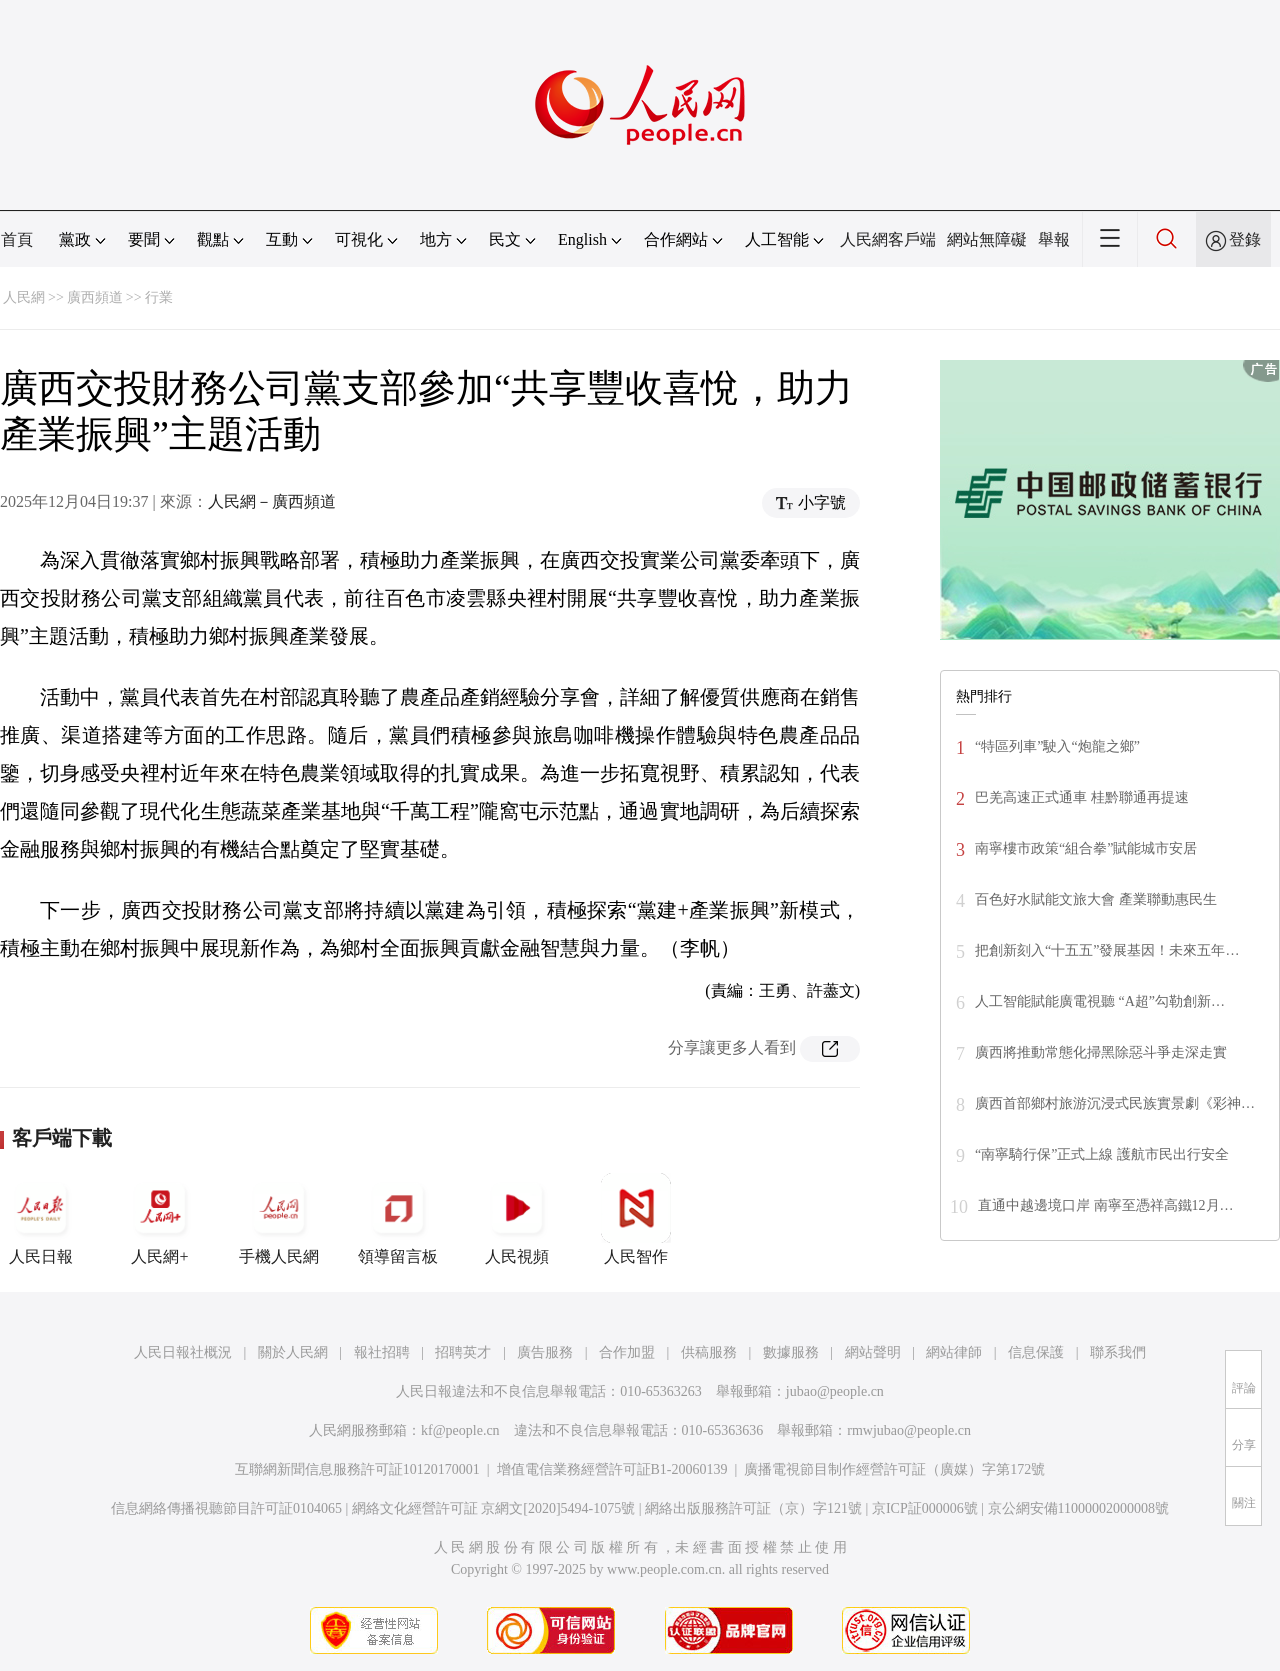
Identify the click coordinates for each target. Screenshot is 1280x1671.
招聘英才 (463, 1352)
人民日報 (41, 1219)
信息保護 (1036, 1352)
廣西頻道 (95, 297)
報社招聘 (382, 1352)
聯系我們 (1118, 1352)
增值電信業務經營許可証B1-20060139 (612, 1469)
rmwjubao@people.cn (909, 1430)
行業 (159, 297)
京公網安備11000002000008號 (1078, 1508)
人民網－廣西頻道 (272, 501)
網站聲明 (873, 1352)
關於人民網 (293, 1352)
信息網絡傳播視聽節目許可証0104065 (226, 1508)
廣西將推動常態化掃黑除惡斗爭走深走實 (1101, 1052)
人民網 (24, 297)
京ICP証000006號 (925, 1508)
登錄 (1245, 239)
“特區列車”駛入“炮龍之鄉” (1057, 746)
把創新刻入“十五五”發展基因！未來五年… (1107, 950)
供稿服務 (709, 1352)
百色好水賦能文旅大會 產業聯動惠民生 (1096, 899)
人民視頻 (517, 1219)
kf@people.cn (460, 1430)
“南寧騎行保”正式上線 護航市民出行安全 (1102, 1154)
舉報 (1054, 239)
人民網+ (160, 1219)
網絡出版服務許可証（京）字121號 (753, 1508)
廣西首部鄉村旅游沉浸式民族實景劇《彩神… (1115, 1103)
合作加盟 (627, 1352)
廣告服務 (545, 1352)
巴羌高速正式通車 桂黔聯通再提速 (1082, 797)
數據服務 (791, 1352)
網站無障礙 (987, 239)
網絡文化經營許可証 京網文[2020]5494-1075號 (494, 1508)
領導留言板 (398, 1219)
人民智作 (636, 1219)
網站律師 (954, 1352)
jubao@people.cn (835, 1391)
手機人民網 (279, 1219)
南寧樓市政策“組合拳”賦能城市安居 (1086, 848)
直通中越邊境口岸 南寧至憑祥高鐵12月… (1106, 1205)
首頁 (17, 239)
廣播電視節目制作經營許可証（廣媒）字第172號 (894, 1469)
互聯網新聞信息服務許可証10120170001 (357, 1469)
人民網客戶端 (888, 239)
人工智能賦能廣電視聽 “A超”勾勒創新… (1100, 1001)
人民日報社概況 (183, 1352)
